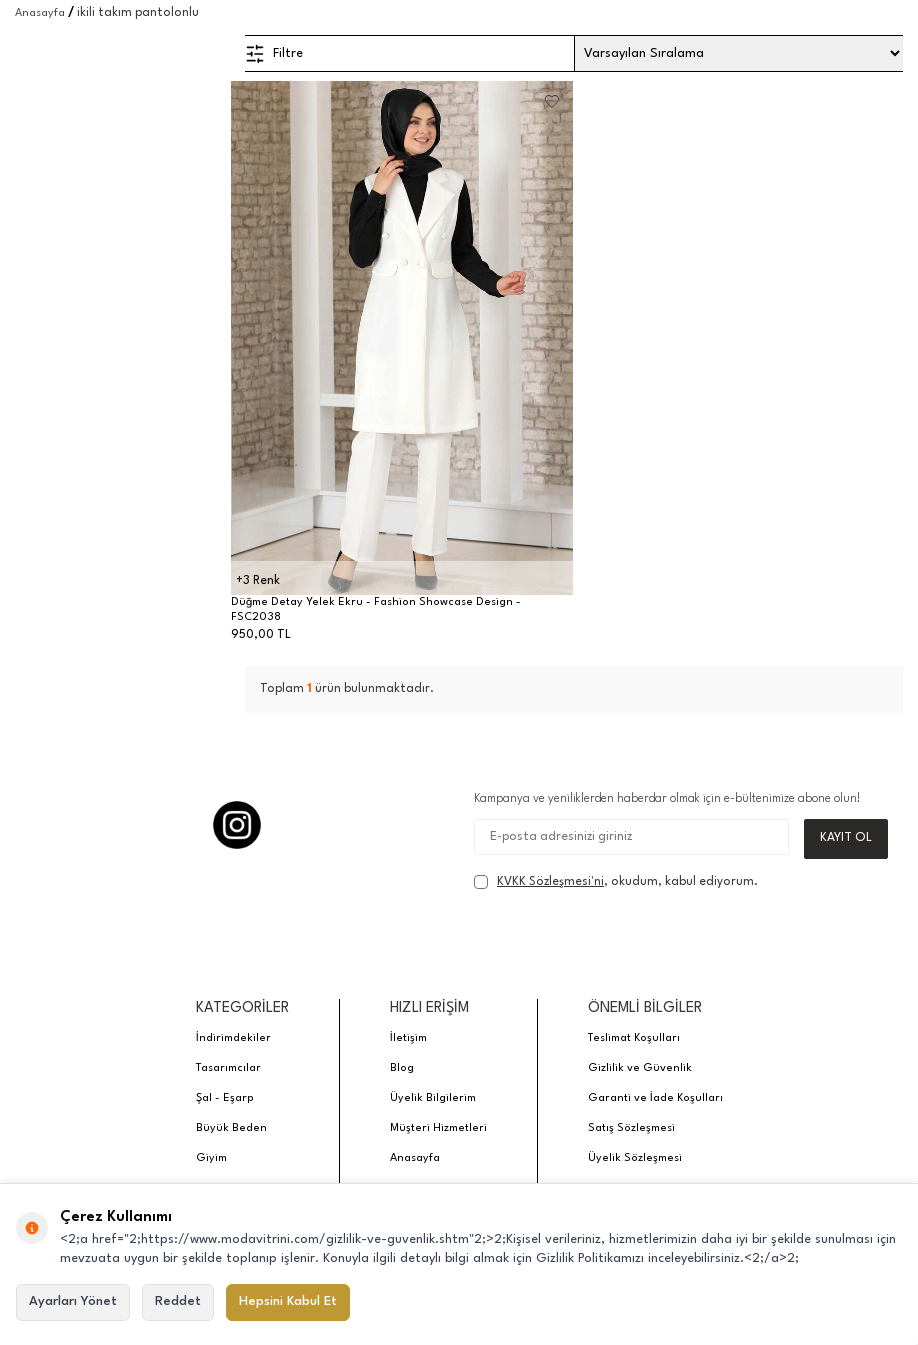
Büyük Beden (231, 1129)
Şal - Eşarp (225, 1099)
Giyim (211, 1159)
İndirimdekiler (233, 1039)
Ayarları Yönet (73, 1301)
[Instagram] (237, 825)
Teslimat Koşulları (634, 1039)
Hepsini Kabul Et (288, 1301)
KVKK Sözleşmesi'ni (550, 883)
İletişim (408, 1039)
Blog (402, 1069)
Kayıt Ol (845, 838)
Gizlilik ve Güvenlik (640, 1069)
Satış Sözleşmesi (631, 1129)
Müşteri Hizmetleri (438, 1129)
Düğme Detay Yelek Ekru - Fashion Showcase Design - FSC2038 (376, 610)
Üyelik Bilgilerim (433, 1099)
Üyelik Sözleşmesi (635, 1159)
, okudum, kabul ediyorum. (616, 883)
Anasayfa (40, 13)
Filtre (274, 54)
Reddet (178, 1301)
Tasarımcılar (228, 1069)
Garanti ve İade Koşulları (655, 1099)
